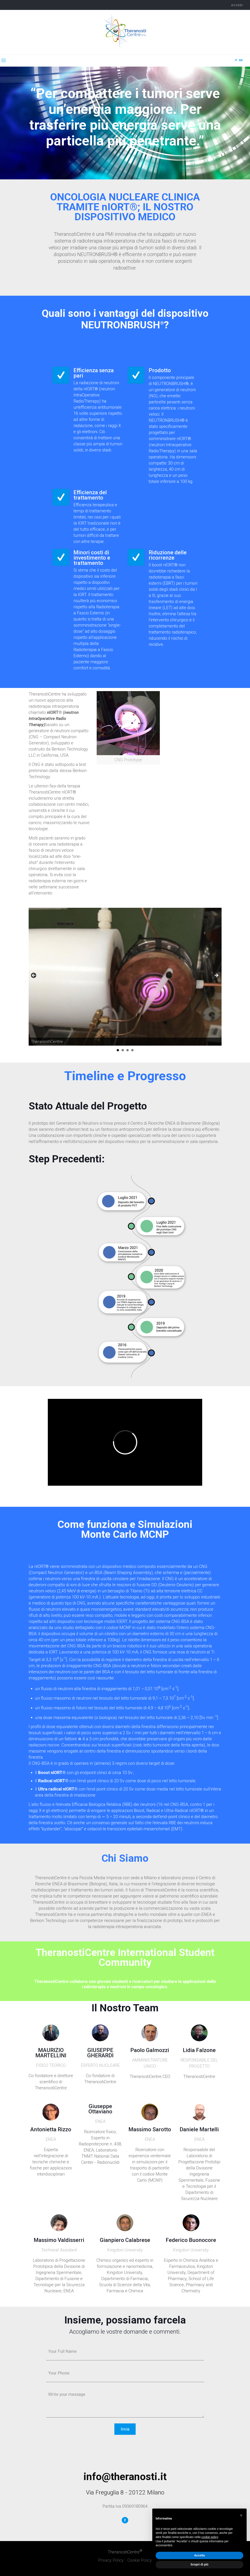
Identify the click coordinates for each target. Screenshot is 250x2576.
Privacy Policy (111, 2560)
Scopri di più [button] (200, 2564)
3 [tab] (127, 1050)
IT (236, 60)
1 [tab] (118, 1050)
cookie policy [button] (209, 2537)
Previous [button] (34, 975)
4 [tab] (132, 1050)
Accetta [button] (199, 2555)
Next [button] (216, 975)
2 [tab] (123, 1050)
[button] (241, 2515)
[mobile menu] (3, 60)
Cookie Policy (139, 2560)
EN (241, 60)
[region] (125, 977)
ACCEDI (237, 5)
